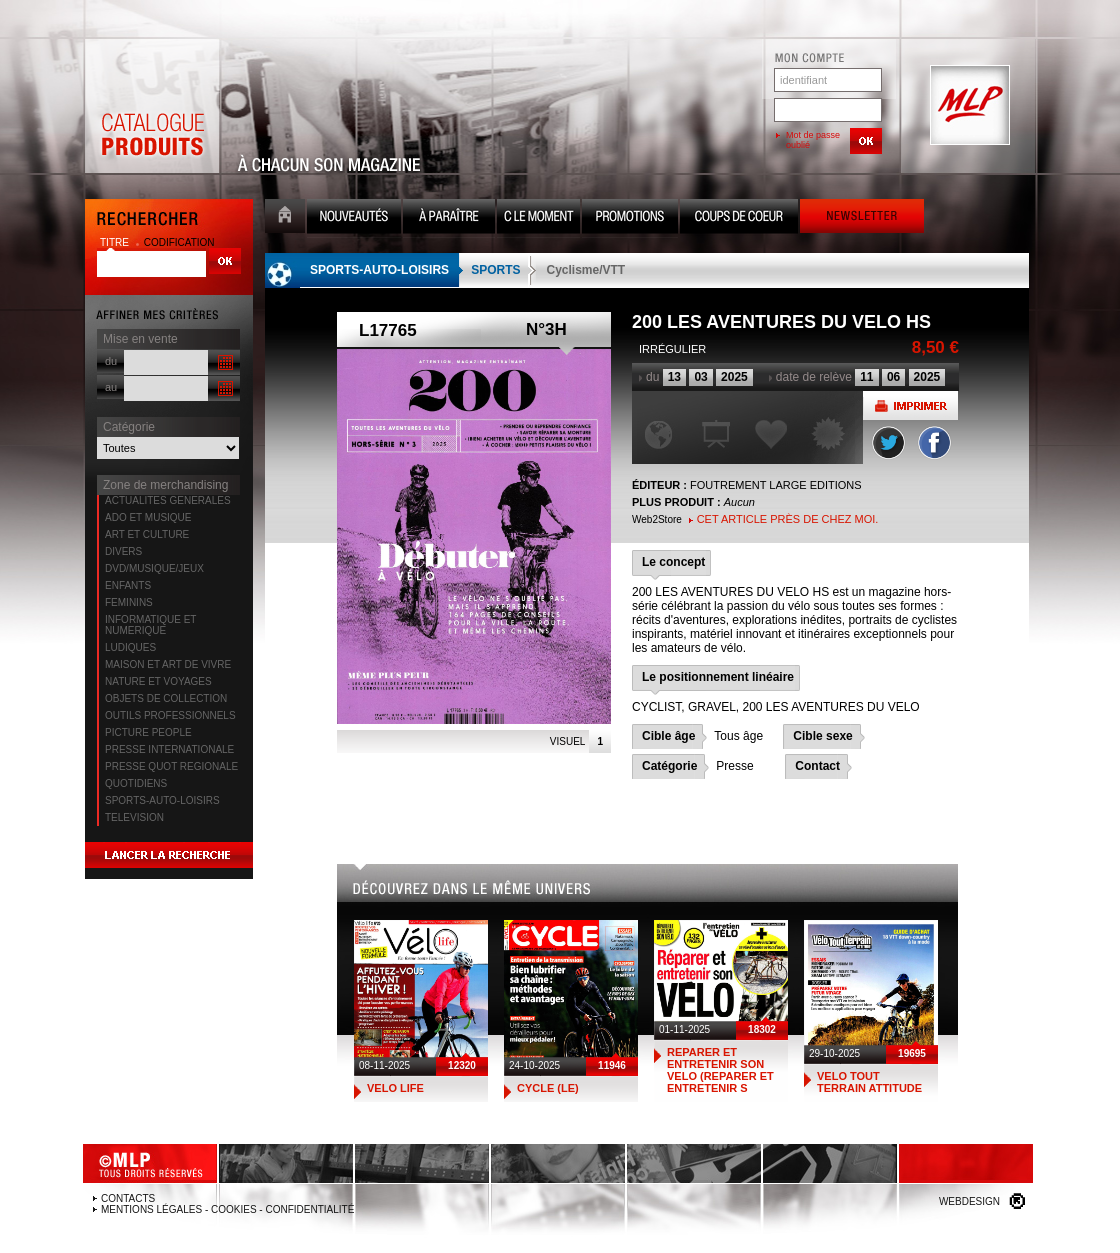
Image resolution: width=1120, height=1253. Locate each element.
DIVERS (123, 551)
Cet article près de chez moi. (788, 519)
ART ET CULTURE (147, 534)
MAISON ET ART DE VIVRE (168, 664)
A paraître (449, 218)
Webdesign (969, 1201)
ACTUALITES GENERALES (168, 500)
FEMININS (129, 602)
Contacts (128, 1198)
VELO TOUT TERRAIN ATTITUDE (869, 1082)
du (111, 361)
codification (179, 242)
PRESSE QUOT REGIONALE (171, 766)
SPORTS (495, 270)
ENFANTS (128, 585)
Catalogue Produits (152, 106)
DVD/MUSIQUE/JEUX (154, 568)
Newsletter (862, 218)
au (111, 387)
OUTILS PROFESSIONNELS (170, 715)
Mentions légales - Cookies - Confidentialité (227, 1209)
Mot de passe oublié (813, 140)
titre (116, 242)
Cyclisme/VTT (585, 270)
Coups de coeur (739, 218)
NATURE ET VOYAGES (158, 681)
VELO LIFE (395, 1088)
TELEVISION (134, 817)
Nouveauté (354, 218)
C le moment (538, 218)
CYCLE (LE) (548, 1088)
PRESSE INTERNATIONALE (169, 749)
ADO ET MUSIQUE (148, 517)
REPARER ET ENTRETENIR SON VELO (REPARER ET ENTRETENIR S (720, 1070)
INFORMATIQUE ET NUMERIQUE (150, 625)
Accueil (285, 218)
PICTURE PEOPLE (148, 732)
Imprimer (910, 405)
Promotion (630, 218)
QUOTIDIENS (136, 783)
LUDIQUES (130, 647)
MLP (968, 106)
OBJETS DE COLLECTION (166, 698)
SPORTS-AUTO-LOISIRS (162, 800)
